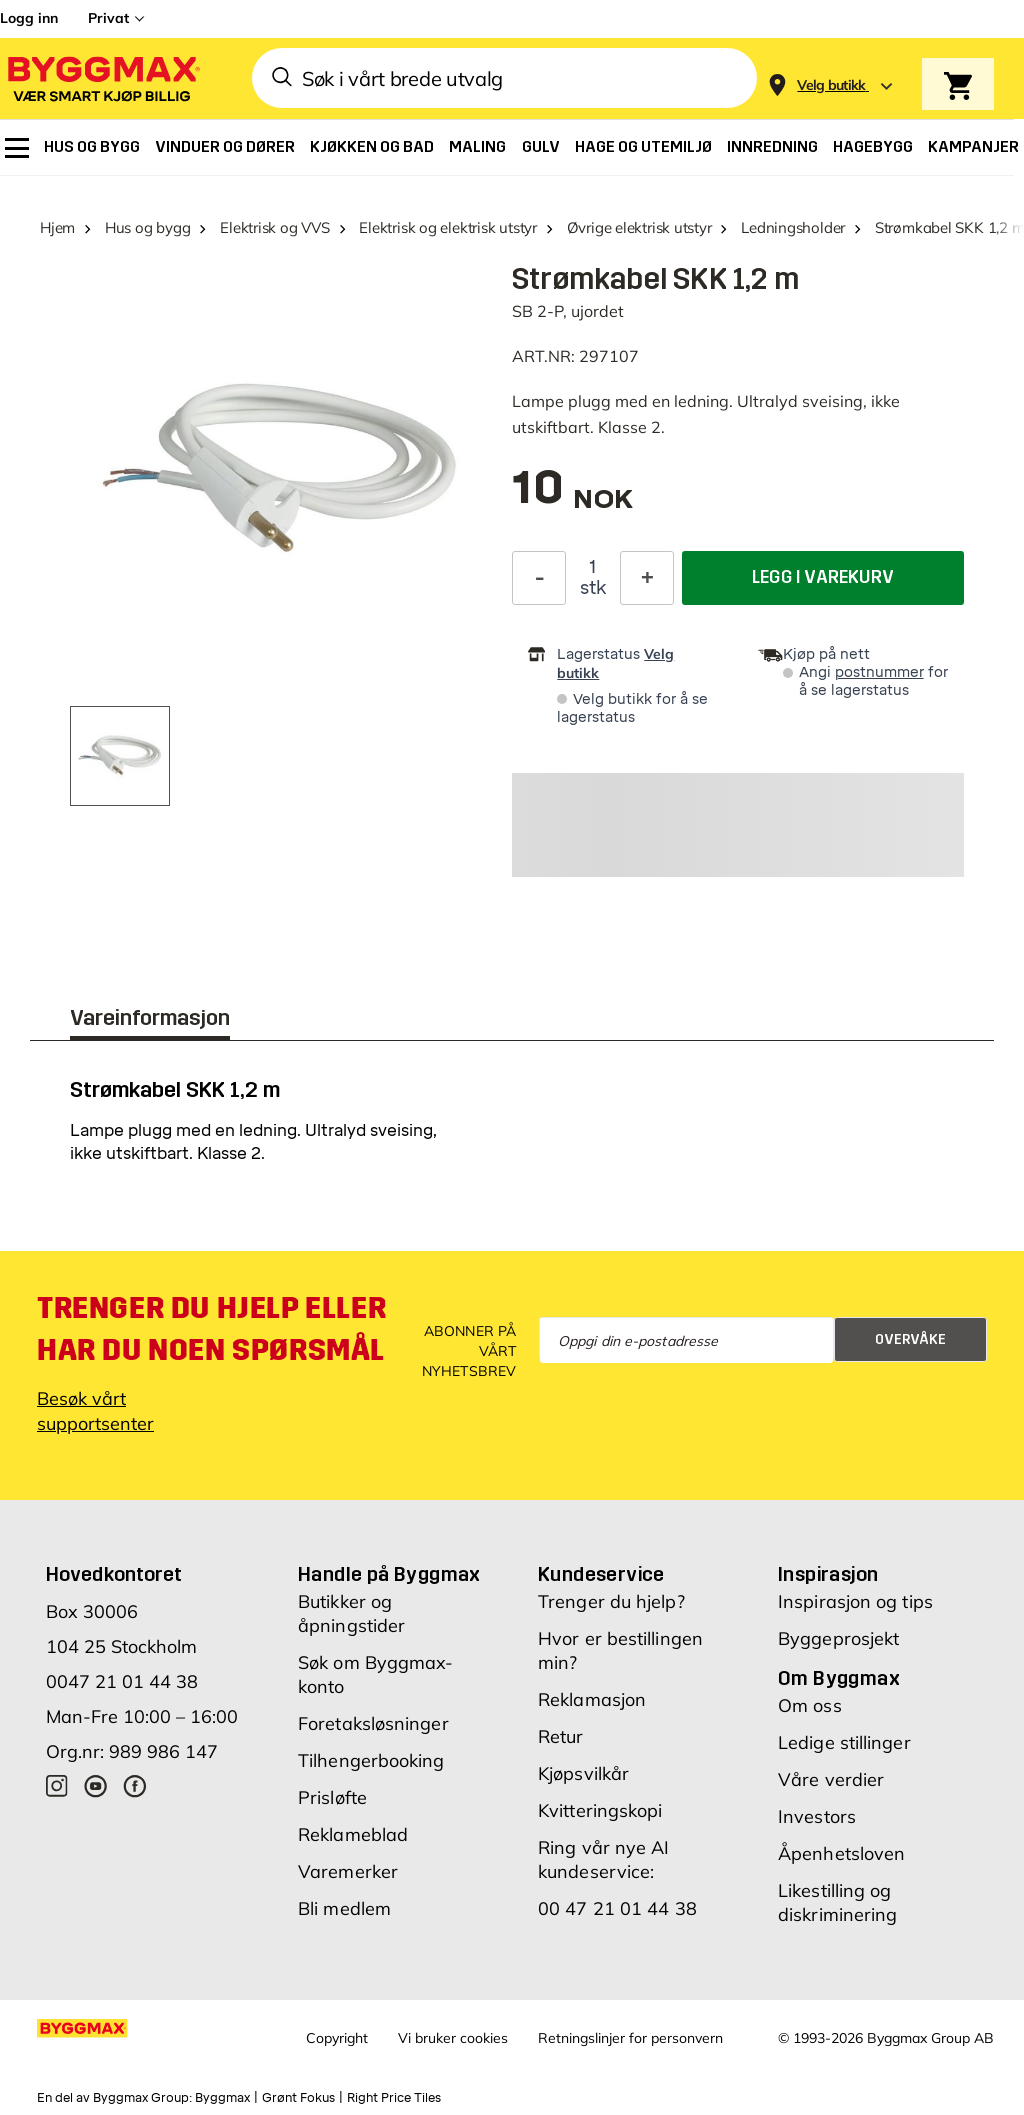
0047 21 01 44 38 (122, 1681)
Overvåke (910, 1339)
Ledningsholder (793, 227)
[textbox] (572, 497)
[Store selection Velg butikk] (831, 85)
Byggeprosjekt (838, 1638)
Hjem (57, 227)
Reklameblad (353, 1834)
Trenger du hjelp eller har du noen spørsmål (211, 1329)
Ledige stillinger (844, 1742)
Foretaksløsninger (373, 1723)
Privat (108, 18)
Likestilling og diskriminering (837, 1902)
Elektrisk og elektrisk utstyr (447, 227)
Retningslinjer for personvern (630, 2038)
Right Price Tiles (394, 2098)
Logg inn (29, 18)
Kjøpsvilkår (583, 1773)
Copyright (337, 2038)
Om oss (810, 1705)
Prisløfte (332, 1797)
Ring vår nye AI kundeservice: (604, 1859)
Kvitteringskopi (600, 1810)
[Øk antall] (647, 578)
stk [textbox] (593, 588)
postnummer (879, 672)
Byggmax (222, 2098)
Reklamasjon (592, 1699)
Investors (817, 1816)
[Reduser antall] (539, 578)
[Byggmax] (102, 78)
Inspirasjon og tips (855, 1601)
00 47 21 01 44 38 (617, 1908)
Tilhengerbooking (371, 1760)
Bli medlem (344, 1908)
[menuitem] (17, 148)
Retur (561, 1736)
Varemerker (348, 1871)
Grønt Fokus (298, 2098)
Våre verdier (831, 1779)
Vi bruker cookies (453, 2038)
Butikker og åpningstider (351, 1613)
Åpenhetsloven (841, 1853)
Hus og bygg (148, 227)
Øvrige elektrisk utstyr (639, 227)
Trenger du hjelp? (611, 1601)
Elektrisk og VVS (274, 227)
